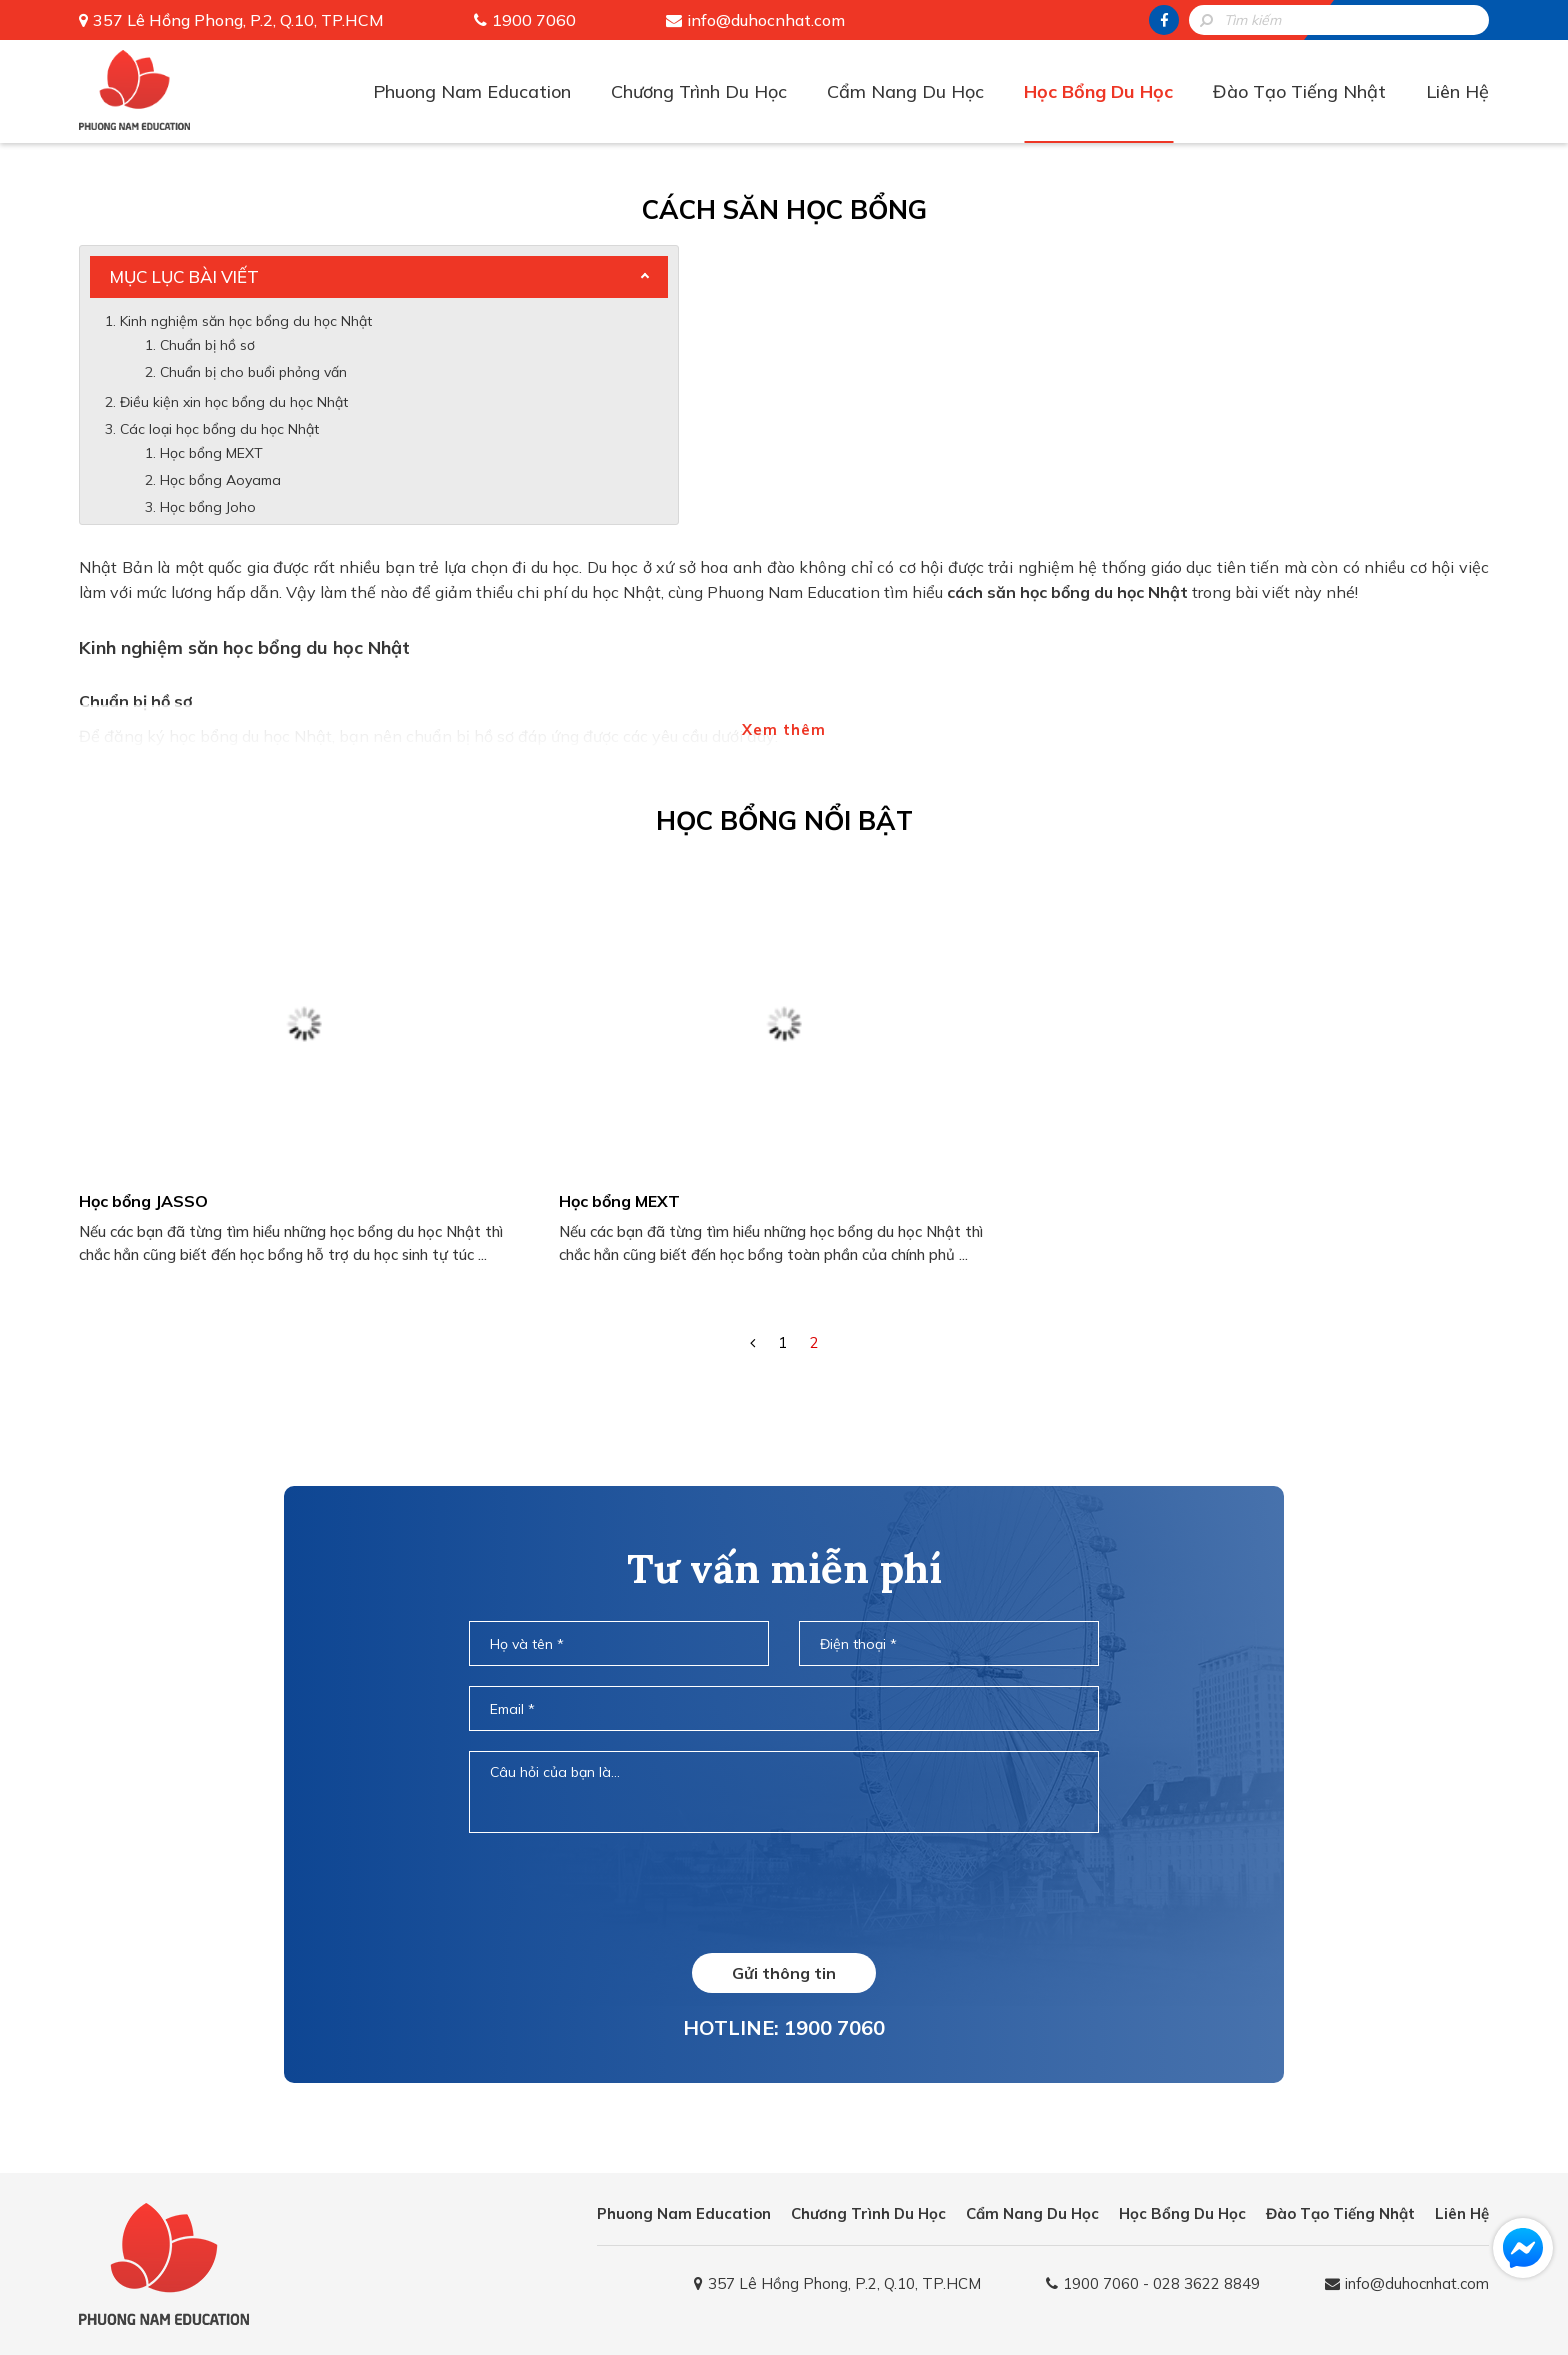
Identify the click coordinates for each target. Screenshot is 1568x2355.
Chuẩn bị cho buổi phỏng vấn (255, 372)
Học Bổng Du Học (1098, 91)
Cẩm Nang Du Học (905, 91)
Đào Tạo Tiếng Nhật (1299, 91)
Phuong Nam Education (472, 91)
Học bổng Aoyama (220, 480)
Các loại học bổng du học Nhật (219, 429)
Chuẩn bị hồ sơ (207, 345)
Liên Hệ (1457, 91)
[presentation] (784, 1892)
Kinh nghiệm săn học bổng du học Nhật (246, 321)
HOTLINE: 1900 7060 (784, 2027)
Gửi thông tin (784, 1973)
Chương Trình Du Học (699, 91)
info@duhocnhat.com (766, 20)
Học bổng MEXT (211, 453)
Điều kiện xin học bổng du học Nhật (234, 402)
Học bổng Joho (208, 507)
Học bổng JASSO (143, 1201)
